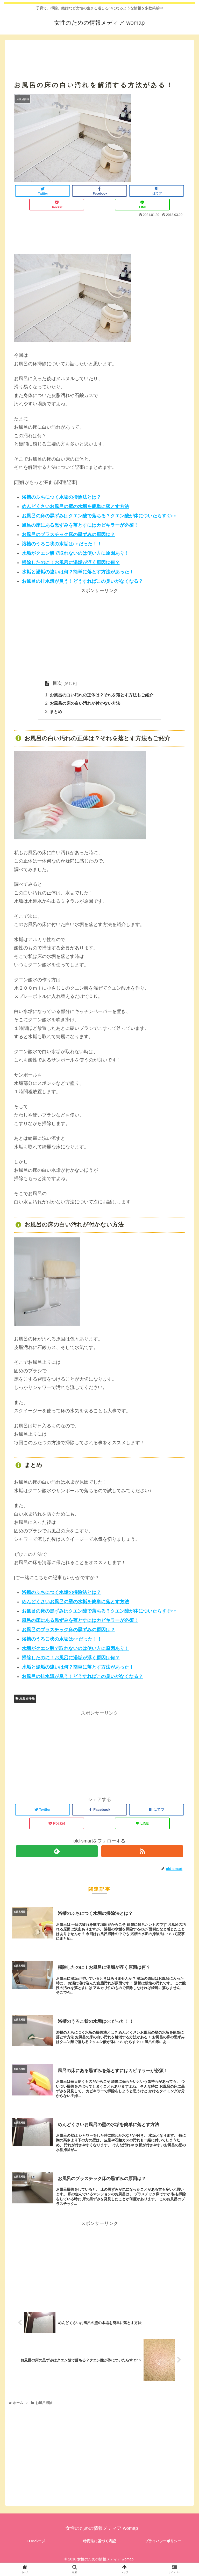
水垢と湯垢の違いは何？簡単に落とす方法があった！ (78, 571)
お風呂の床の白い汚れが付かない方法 (85, 703)
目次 (57, 683)
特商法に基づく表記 (99, 2541)
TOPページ (36, 2541)
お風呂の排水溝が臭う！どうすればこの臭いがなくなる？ (82, 581)
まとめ (56, 711)
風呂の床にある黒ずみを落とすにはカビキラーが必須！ (80, 525)
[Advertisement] (99, 54)
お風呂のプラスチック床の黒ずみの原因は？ (68, 534)
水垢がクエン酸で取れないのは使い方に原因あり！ (75, 553)
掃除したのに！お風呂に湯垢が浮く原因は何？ (71, 562)
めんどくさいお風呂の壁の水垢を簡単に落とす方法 (75, 506)
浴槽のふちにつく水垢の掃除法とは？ (61, 497)
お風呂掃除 (25, 1699)
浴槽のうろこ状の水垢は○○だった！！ (62, 543)
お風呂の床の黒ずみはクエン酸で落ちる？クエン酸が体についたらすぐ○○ (99, 515)
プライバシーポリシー (163, 2541)
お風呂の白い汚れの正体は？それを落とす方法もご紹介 (101, 695)
